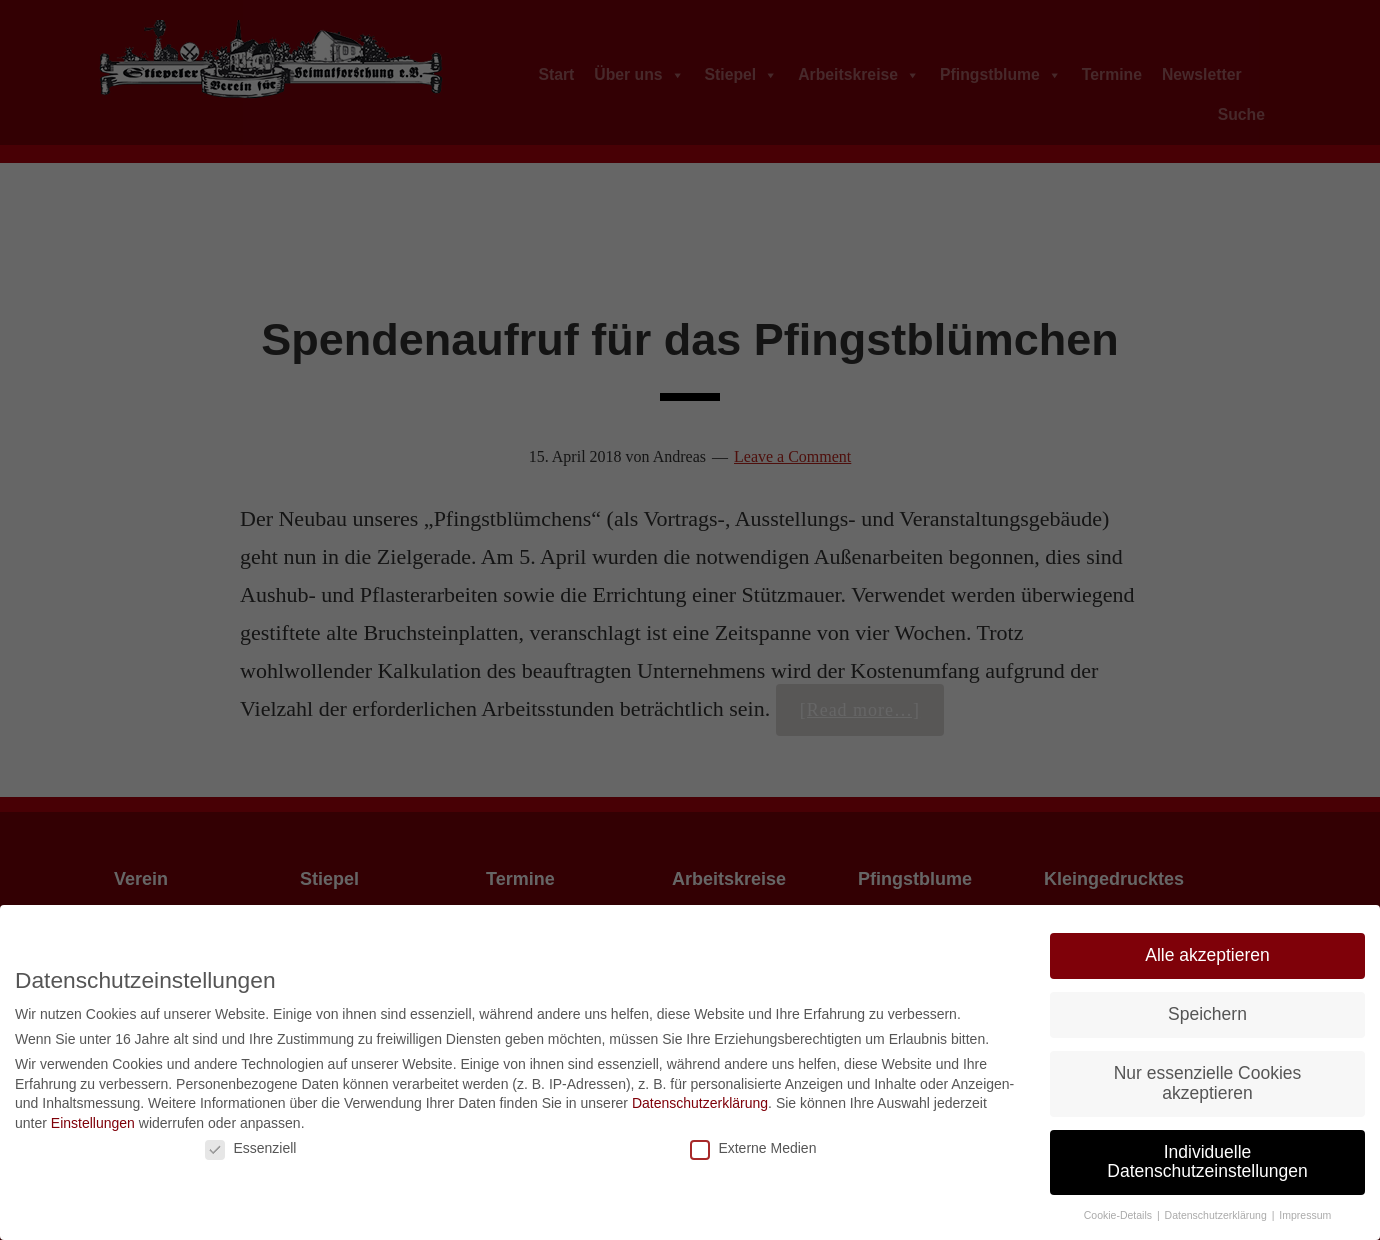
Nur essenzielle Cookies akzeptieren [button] (1208, 1083)
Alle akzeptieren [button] (1207, 955)
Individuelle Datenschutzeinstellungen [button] (1207, 1162)
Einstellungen (93, 1123)
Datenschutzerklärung (700, 1103)
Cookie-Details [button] (1119, 1215)
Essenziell (250, 1148)
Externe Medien (753, 1148)
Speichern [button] (1207, 1014)
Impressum (1305, 1215)
